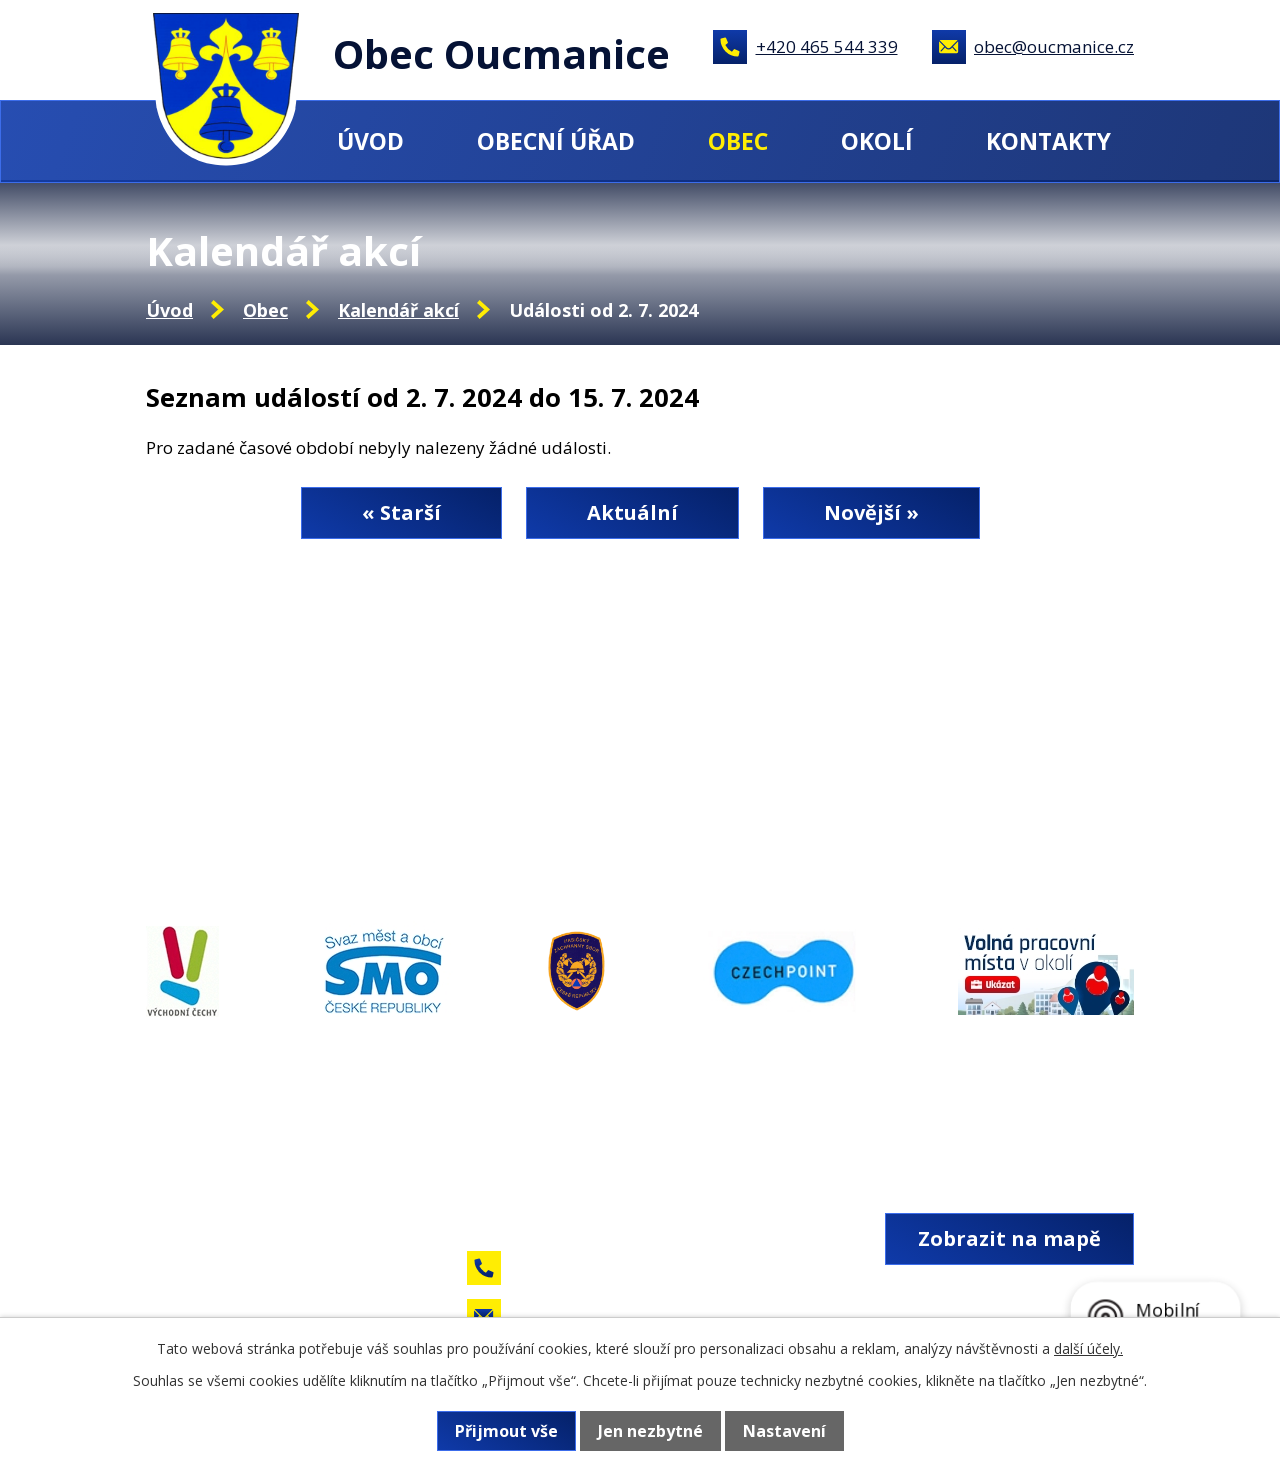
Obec (738, 141)
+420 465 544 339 (827, 46)
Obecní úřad (556, 141)
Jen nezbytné (650, 1431)
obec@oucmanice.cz (1054, 46)
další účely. (1088, 1348)
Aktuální (632, 512)
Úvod (370, 141)
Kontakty (1048, 141)
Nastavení (784, 1431)
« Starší (401, 512)
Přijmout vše (506, 1431)
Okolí (877, 141)
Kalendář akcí (398, 310)
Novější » (871, 512)
